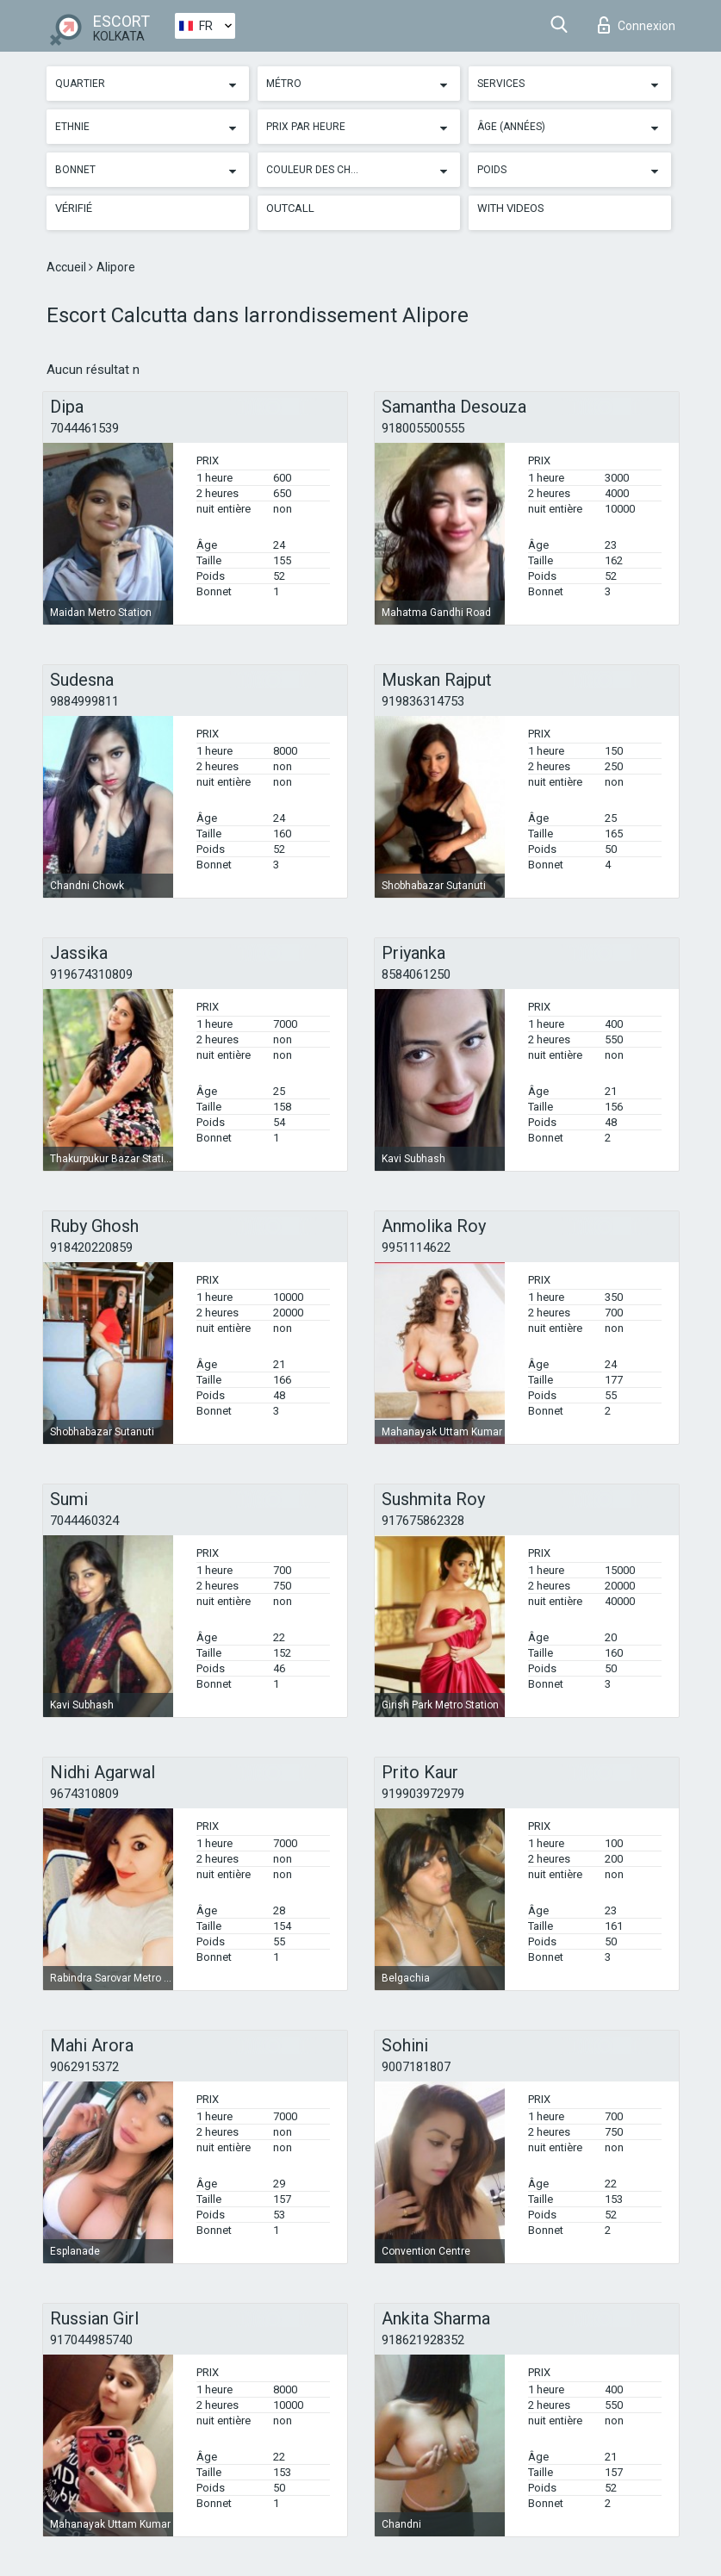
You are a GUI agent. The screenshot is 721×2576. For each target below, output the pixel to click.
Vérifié (73, 208)
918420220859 (91, 1247)
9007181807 (416, 2067)
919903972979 (423, 1793)
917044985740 (91, 2340)
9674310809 (84, 1793)
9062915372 (84, 2067)
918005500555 (423, 428)
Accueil (68, 267)
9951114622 (416, 1247)
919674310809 (91, 974)
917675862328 (423, 1520)
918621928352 (423, 2340)
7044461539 (84, 428)
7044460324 (84, 1520)
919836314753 (423, 701)
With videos (510, 208)
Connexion (636, 25)
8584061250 (416, 974)
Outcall (290, 208)
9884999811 (84, 701)
